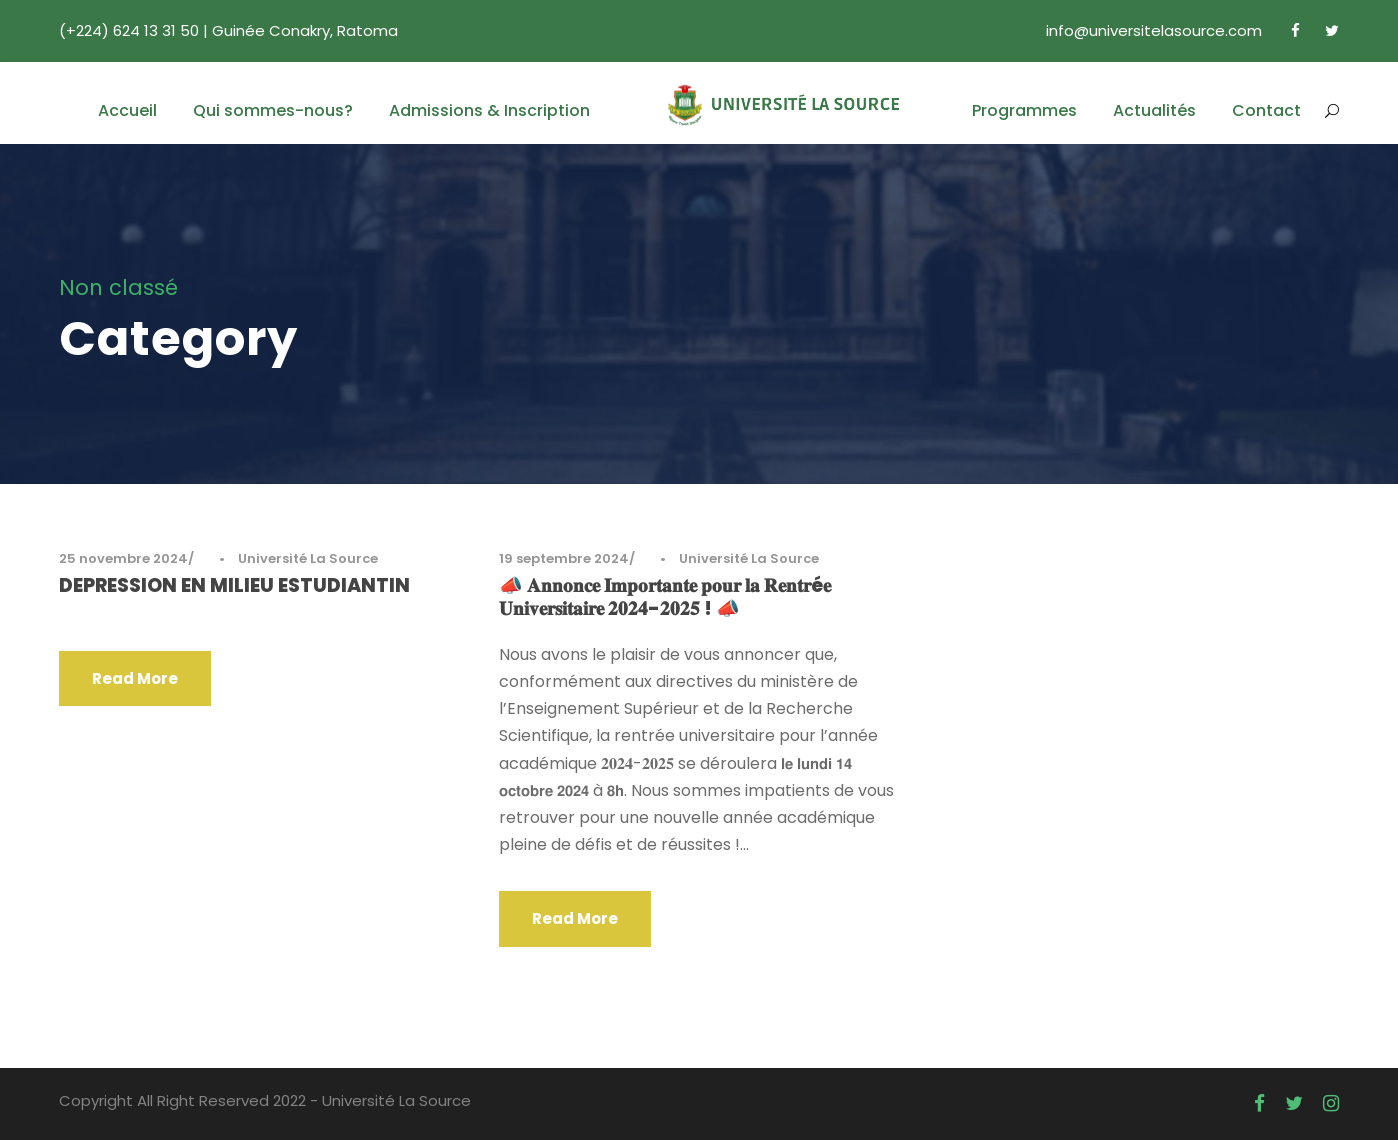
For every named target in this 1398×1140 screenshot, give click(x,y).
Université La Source (308, 558)
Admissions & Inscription (489, 110)
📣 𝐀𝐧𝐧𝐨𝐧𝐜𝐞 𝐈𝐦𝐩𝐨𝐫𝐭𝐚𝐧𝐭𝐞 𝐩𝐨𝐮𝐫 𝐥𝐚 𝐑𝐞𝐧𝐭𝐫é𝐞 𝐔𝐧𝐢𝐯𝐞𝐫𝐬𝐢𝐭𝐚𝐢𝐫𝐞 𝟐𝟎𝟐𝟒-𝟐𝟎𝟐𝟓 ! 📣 (665, 597)
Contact (1266, 110)
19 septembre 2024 (564, 558)
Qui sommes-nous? (273, 110)
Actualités (1154, 110)
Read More (135, 678)
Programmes (1024, 110)
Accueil (127, 110)
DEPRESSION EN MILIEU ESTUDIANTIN (234, 585)
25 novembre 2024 (123, 558)
